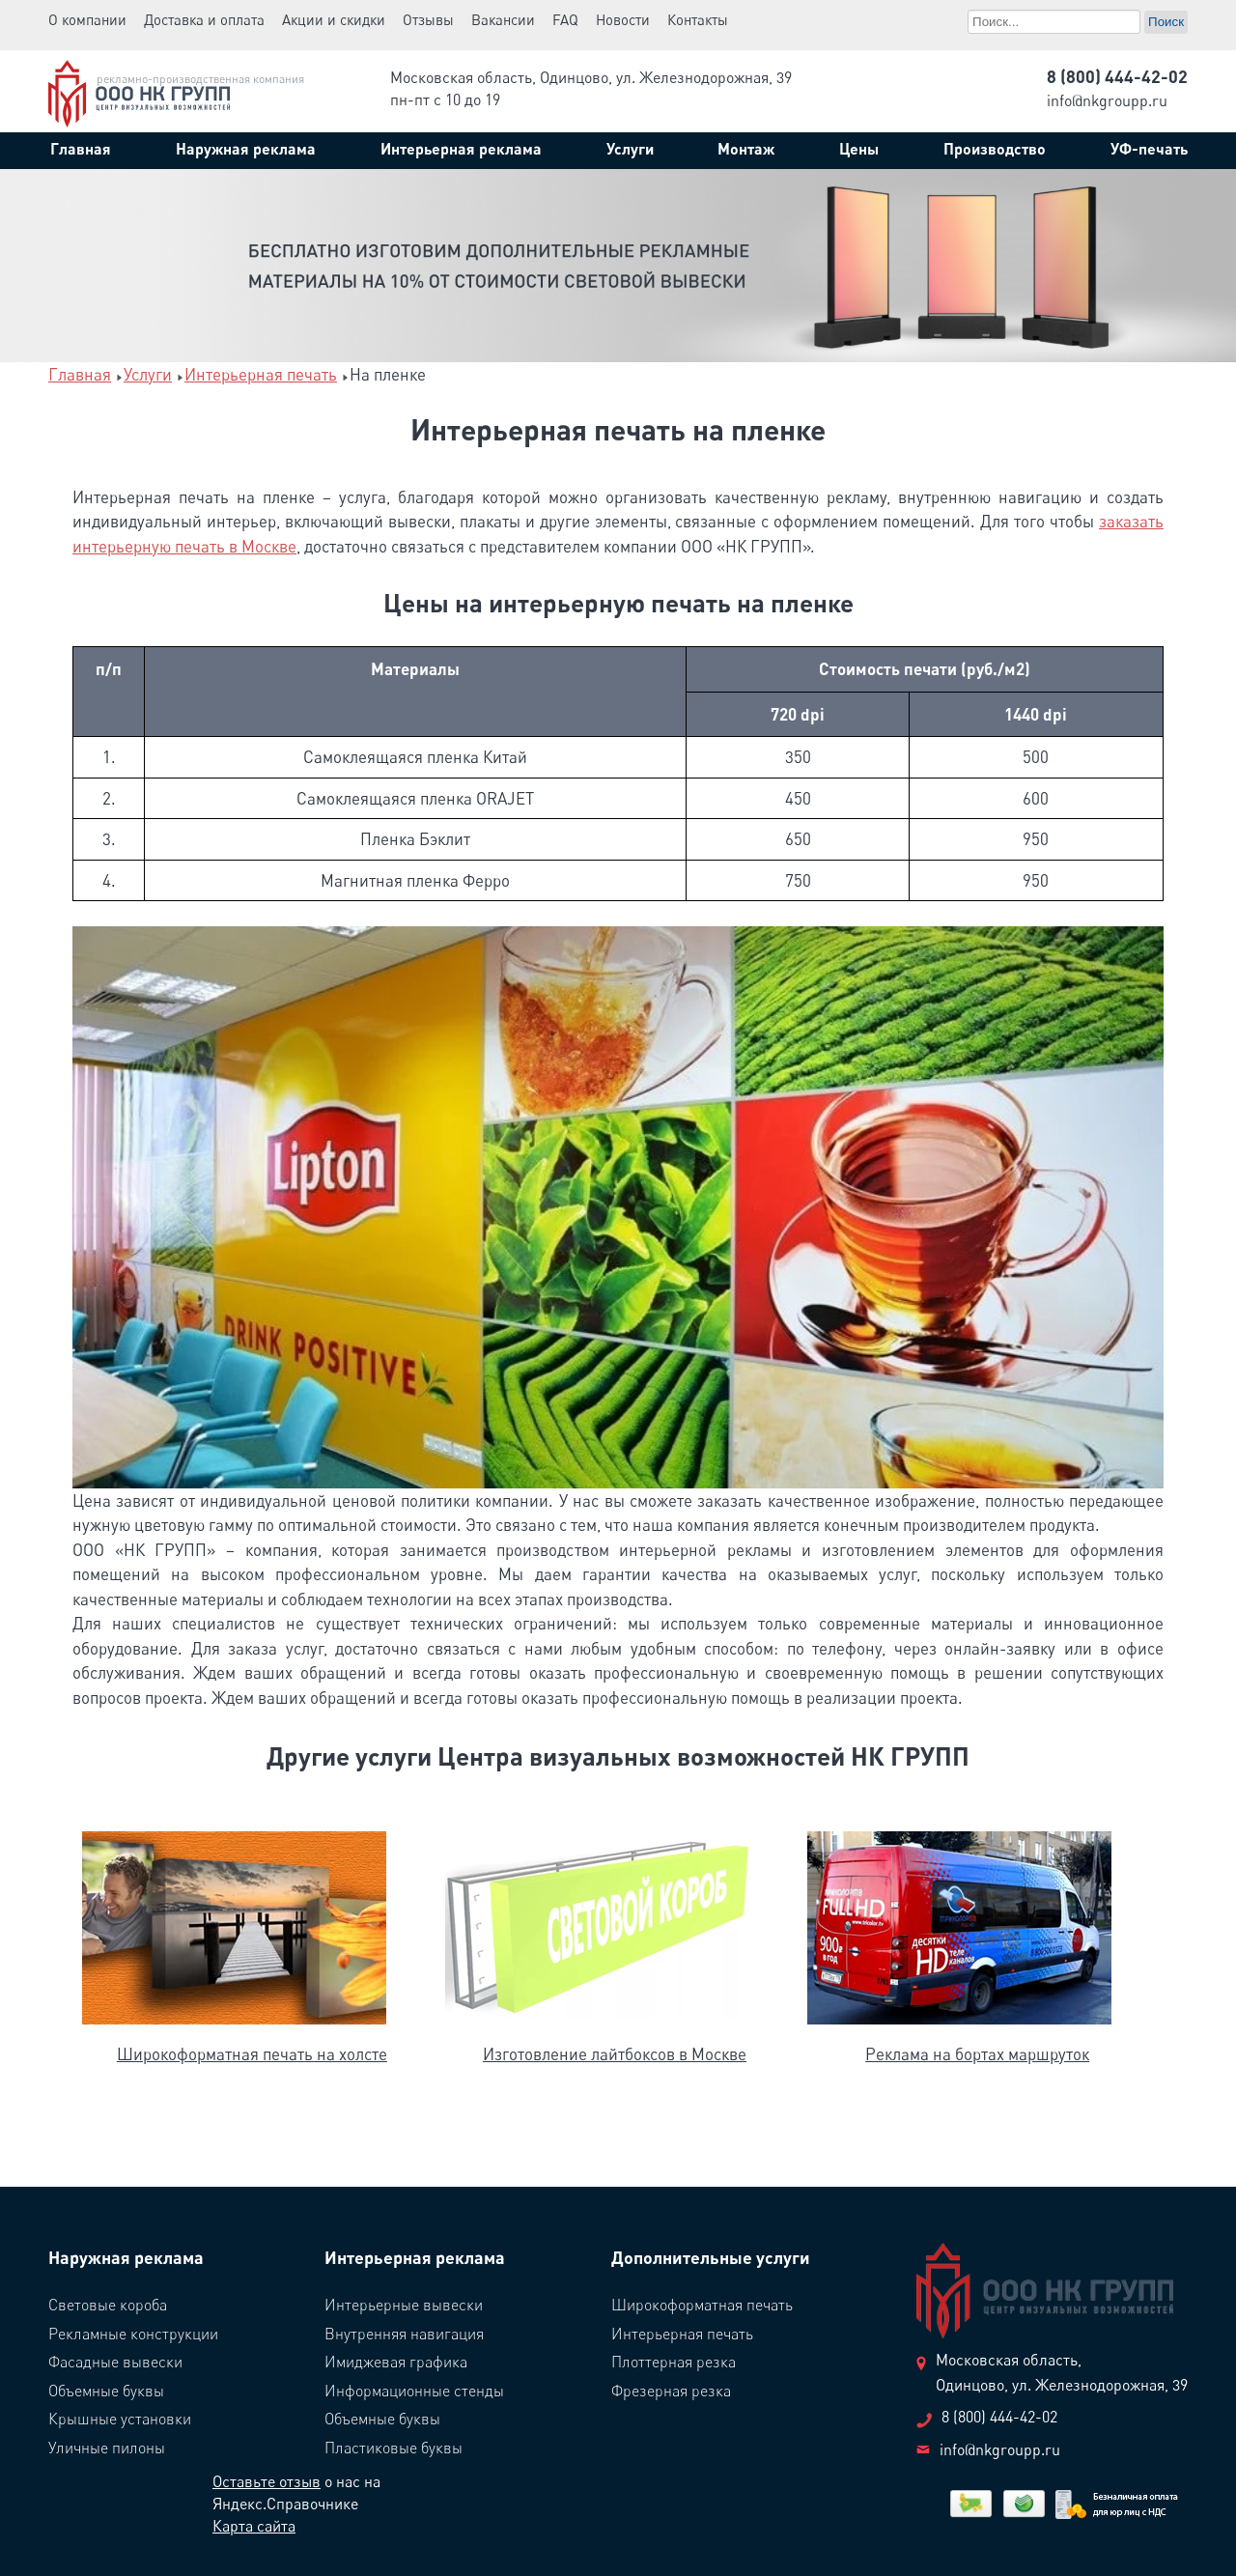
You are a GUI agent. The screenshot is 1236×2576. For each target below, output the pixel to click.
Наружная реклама (126, 2257)
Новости (623, 19)
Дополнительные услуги (710, 2257)
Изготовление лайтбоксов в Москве (614, 2054)
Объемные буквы (106, 2390)
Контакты (697, 19)
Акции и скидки (333, 19)
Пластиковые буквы (393, 2447)
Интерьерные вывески (403, 2304)
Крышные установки (119, 2418)
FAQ (565, 19)
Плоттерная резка (673, 2361)
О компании (87, 19)
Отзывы (428, 19)
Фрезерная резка (671, 2390)
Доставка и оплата (204, 19)
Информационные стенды (414, 2390)
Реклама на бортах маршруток (977, 2054)
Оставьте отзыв (266, 2481)
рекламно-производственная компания (200, 78)
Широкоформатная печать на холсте (252, 2054)
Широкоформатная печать (702, 2304)
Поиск (968, 8)
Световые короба (107, 2304)
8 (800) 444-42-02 (1117, 76)
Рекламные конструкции (133, 2333)
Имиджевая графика (395, 2361)
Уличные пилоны (106, 2447)
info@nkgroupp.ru (1107, 100)
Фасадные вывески (115, 2361)
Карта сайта (253, 2525)
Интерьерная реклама (414, 2257)
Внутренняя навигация (404, 2333)
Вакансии (503, 19)
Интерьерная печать (682, 2333)
